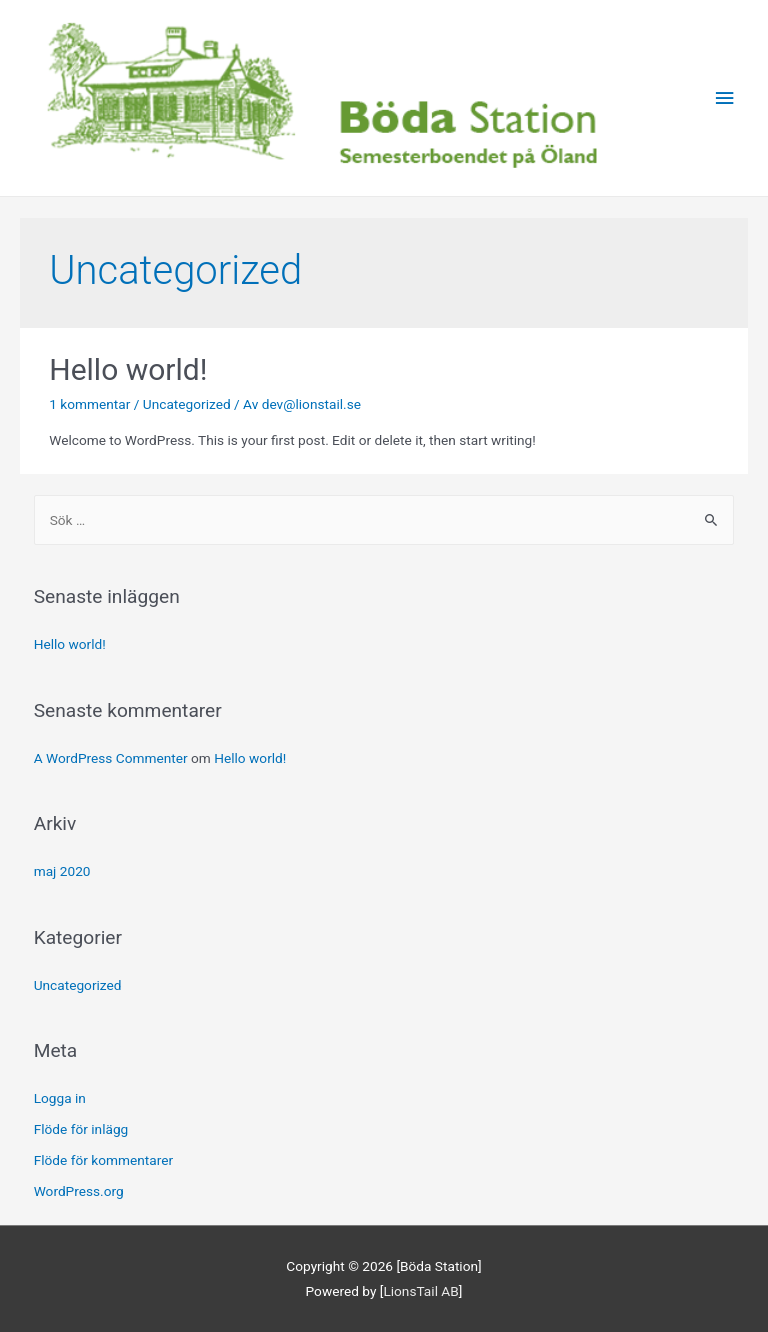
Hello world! (128, 369)
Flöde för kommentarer (103, 1160)
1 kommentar (89, 404)
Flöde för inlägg (81, 1129)
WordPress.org (79, 1191)
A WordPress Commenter (111, 758)
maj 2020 (62, 871)
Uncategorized (187, 404)
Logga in (60, 1098)
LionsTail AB (420, 1291)
